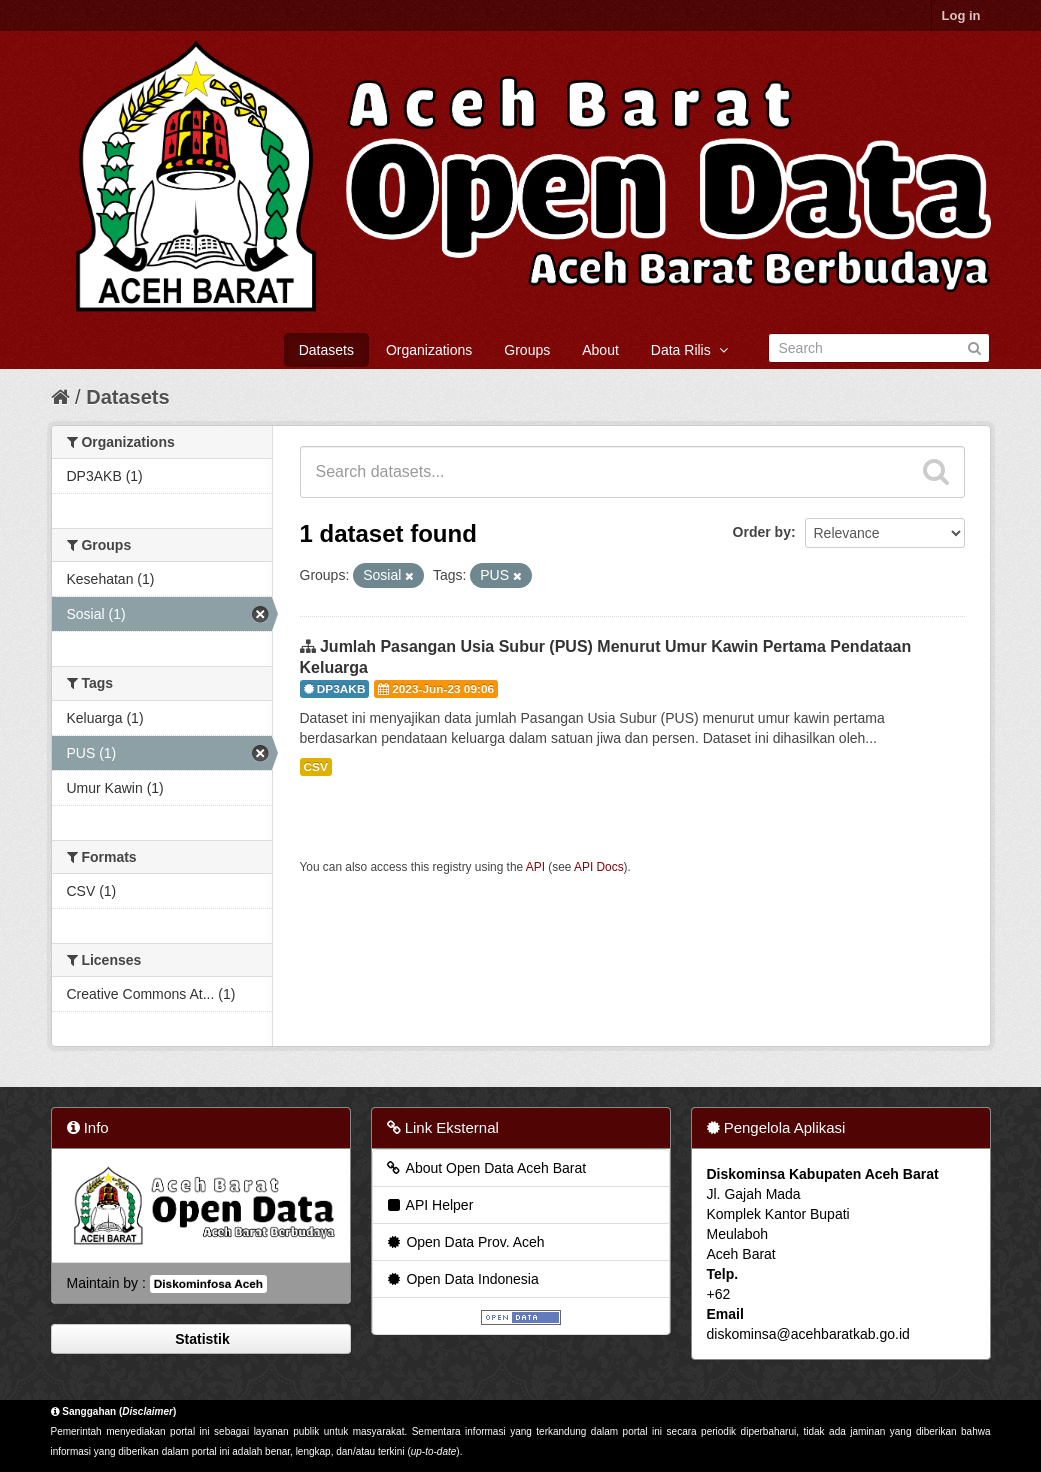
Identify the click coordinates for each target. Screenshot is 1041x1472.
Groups (527, 350)
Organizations (429, 350)
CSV (316, 767)
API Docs (599, 867)
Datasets (326, 350)
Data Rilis (689, 350)
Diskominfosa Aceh (208, 1284)
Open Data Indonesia (462, 1279)
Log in (961, 15)
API (535, 867)
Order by (762, 532)
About (600, 350)
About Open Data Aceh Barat (486, 1168)
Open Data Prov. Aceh (465, 1242)
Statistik (200, 1339)
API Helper (429, 1205)
